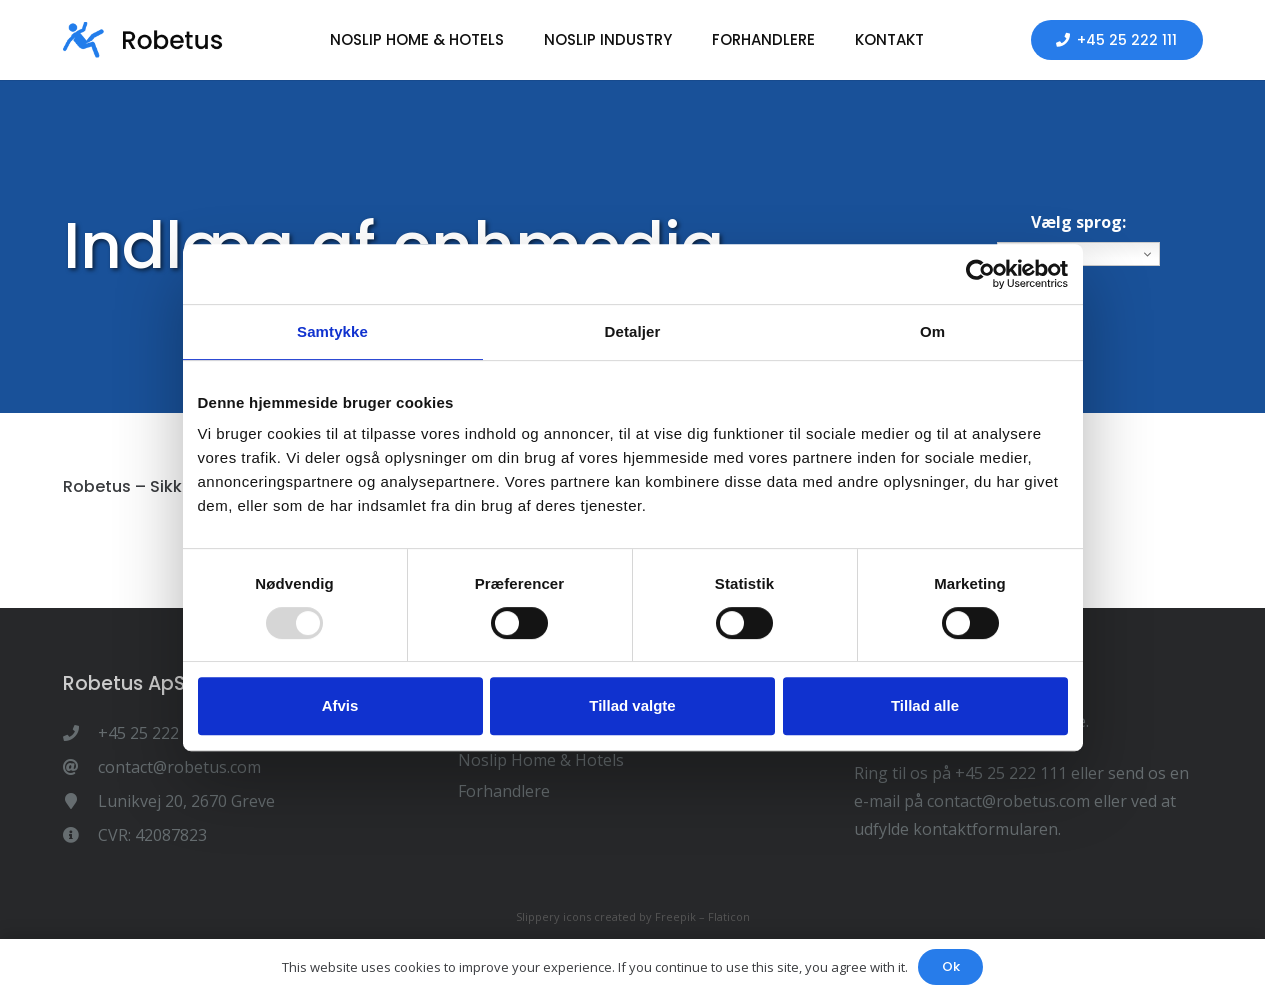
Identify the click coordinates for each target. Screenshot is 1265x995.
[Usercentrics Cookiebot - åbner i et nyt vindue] (980, 274)
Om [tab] (932, 331)
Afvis (340, 705)
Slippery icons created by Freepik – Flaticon (633, 916)
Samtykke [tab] (332, 331)
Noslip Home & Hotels (541, 760)
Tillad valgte (632, 705)
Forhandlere (504, 791)
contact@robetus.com (1008, 801)
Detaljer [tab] (633, 331)
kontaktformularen (985, 829)
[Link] (143, 40)
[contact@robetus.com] (81, 767)
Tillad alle (925, 705)
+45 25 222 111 (1011, 773)
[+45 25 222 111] (81, 733)
